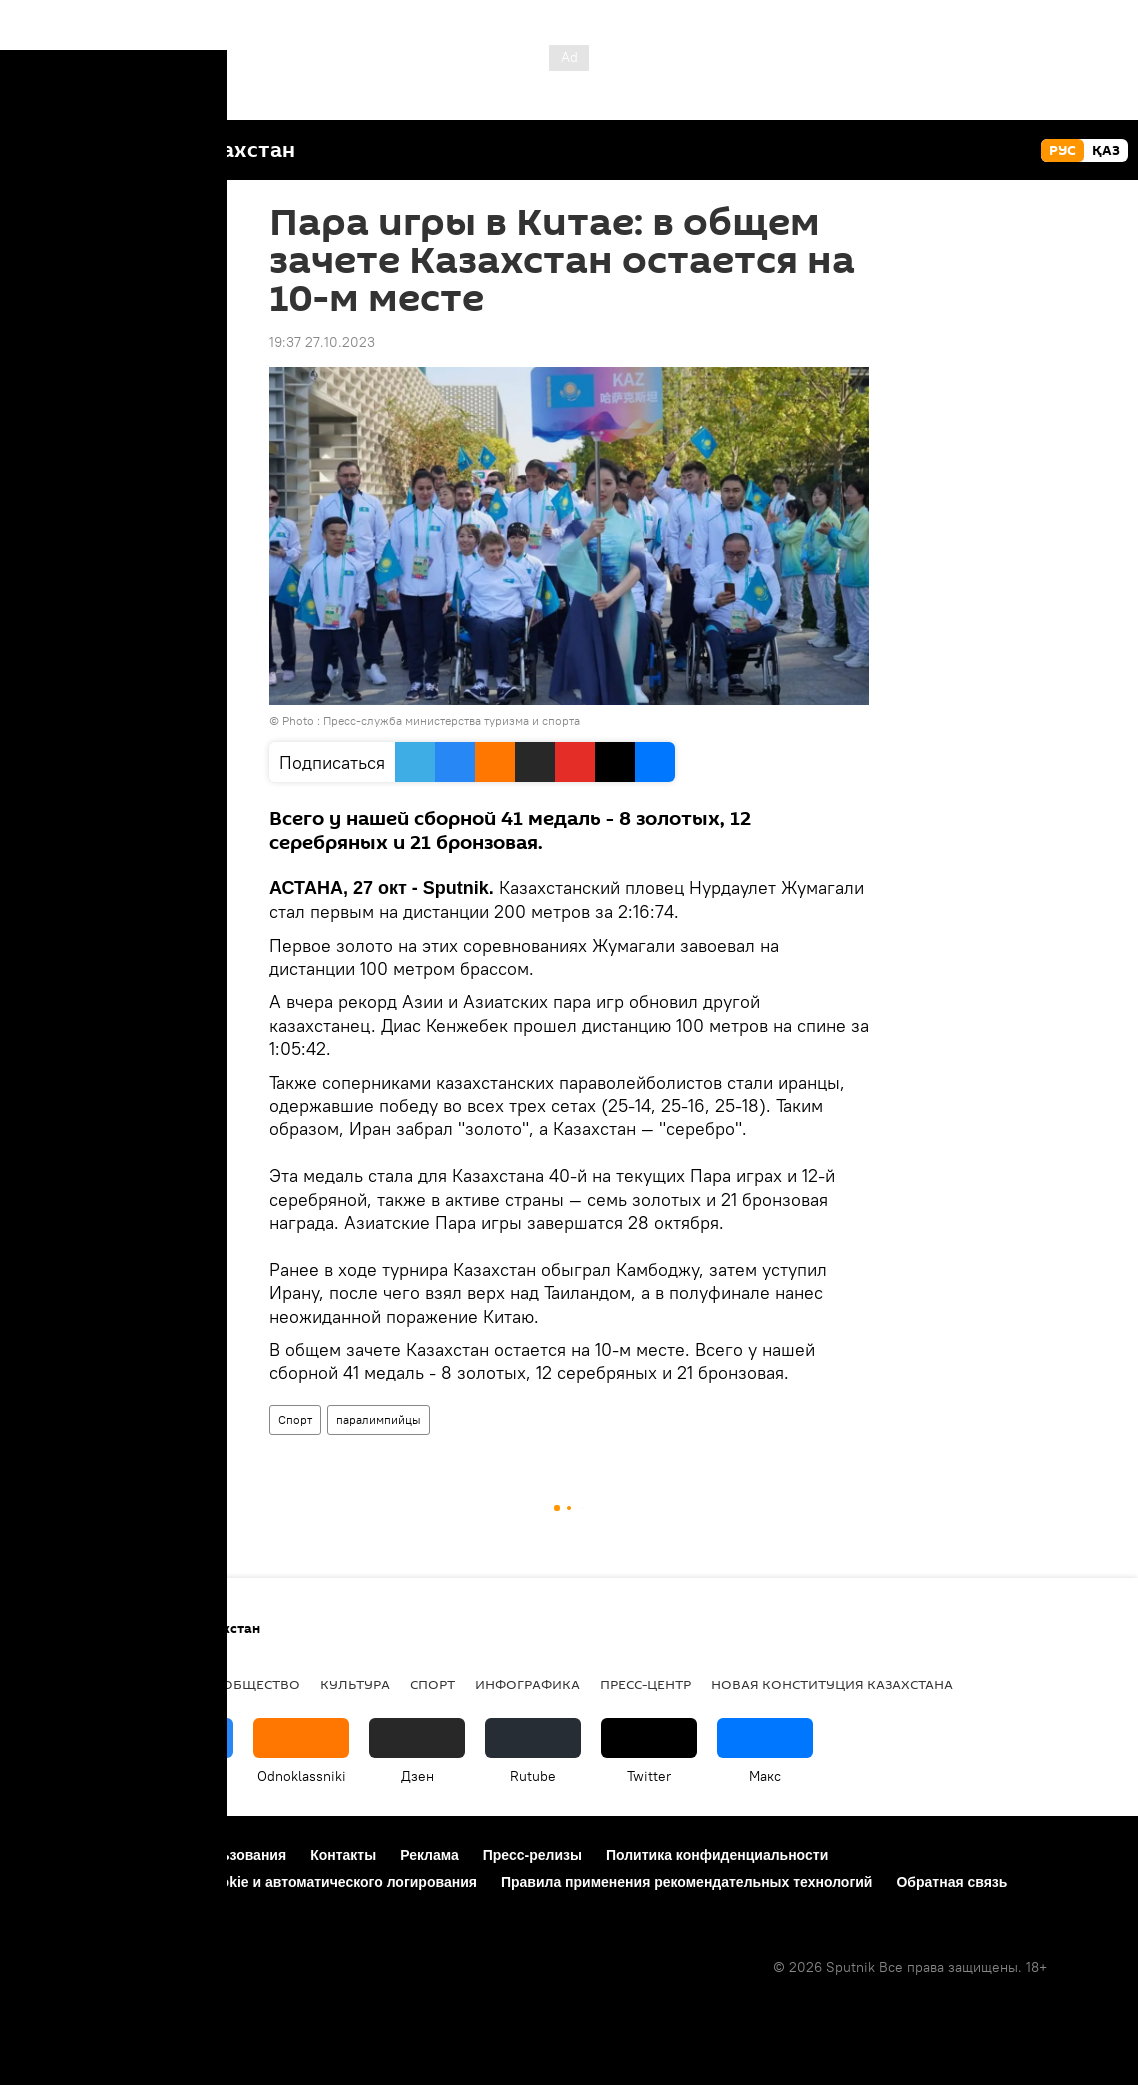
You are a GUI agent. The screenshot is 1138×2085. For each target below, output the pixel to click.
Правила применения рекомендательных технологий (687, 1882)
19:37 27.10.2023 (322, 342)
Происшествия (77, 1684)
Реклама (429, 1855)
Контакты (343, 1855)
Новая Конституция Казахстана (832, 1684)
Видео (178, 1684)
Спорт (295, 1419)
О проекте (56, 1855)
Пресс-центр (645, 1684)
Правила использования (200, 1855)
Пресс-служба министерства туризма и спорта (451, 720)
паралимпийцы (378, 1419)
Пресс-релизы (532, 1855)
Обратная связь (951, 1882)
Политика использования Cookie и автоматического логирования (249, 1882)
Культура (355, 1684)
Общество (261, 1684)
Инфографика (527, 1684)
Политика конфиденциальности (717, 1855)
